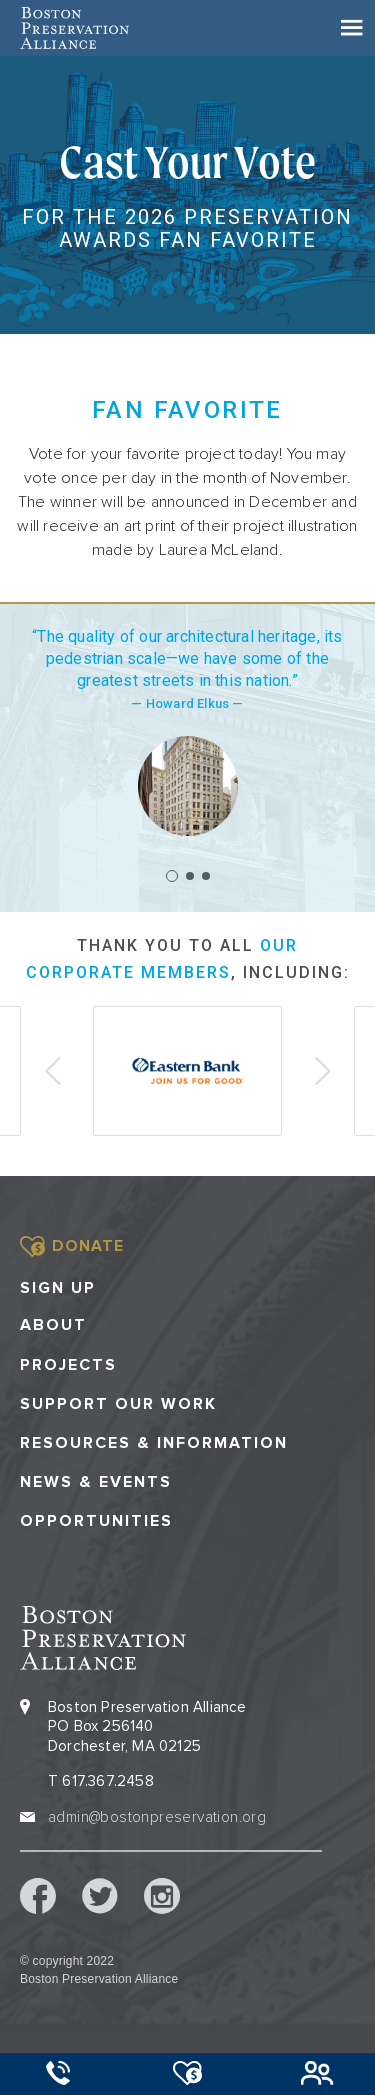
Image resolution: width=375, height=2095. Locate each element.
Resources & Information (154, 1443)
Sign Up (58, 1288)
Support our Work (118, 1404)
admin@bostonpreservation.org (157, 1817)
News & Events (96, 1482)
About (53, 1325)
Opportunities (96, 1521)
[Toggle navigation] (352, 28)
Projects (68, 1365)
